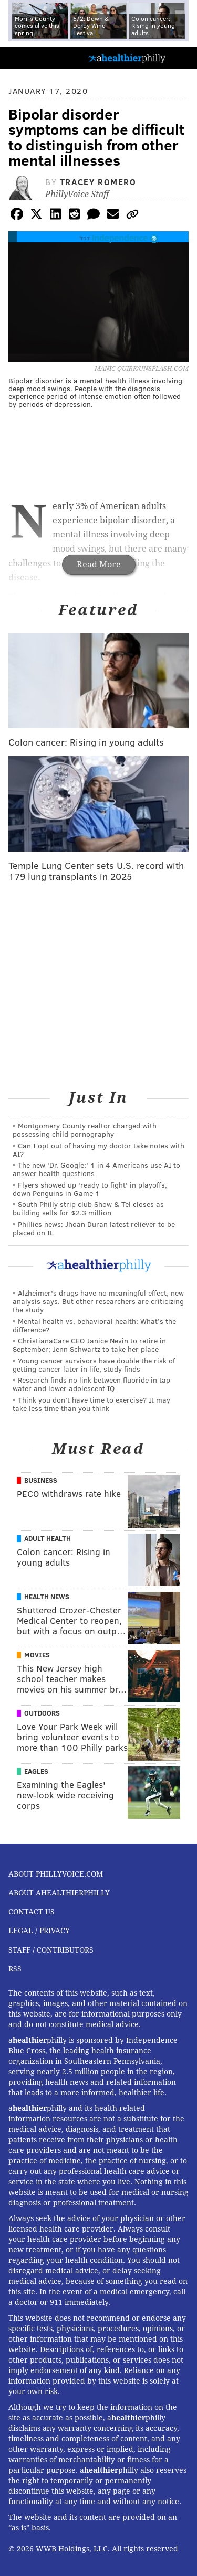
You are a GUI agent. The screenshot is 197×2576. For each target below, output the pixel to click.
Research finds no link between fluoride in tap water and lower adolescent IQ (91, 1384)
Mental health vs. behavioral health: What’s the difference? (94, 1325)
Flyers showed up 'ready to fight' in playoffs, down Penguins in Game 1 (90, 1189)
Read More (99, 564)
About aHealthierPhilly (59, 1893)
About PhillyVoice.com (55, 1874)
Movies (37, 1654)
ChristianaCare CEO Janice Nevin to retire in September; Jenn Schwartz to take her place (89, 1344)
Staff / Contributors (51, 1950)
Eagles (36, 1771)
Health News (46, 1596)
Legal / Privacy (39, 1930)
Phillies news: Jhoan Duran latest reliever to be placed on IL (94, 1228)
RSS (15, 1969)
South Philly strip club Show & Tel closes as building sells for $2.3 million (88, 1208)
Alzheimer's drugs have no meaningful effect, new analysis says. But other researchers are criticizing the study (98, 1301)
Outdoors (42, 1713)
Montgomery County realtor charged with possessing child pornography (85, 1129)
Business (40, 1480)
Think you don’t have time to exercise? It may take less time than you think (91, 1404)
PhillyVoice (25, 57)
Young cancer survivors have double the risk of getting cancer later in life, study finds (94, 1364)
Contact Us (31, 1911)
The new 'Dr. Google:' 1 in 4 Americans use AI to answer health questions (96, 1169)
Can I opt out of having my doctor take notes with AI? (98, 1149)
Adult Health (47, 1538)
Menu (180, 58)
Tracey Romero (98, 181)
